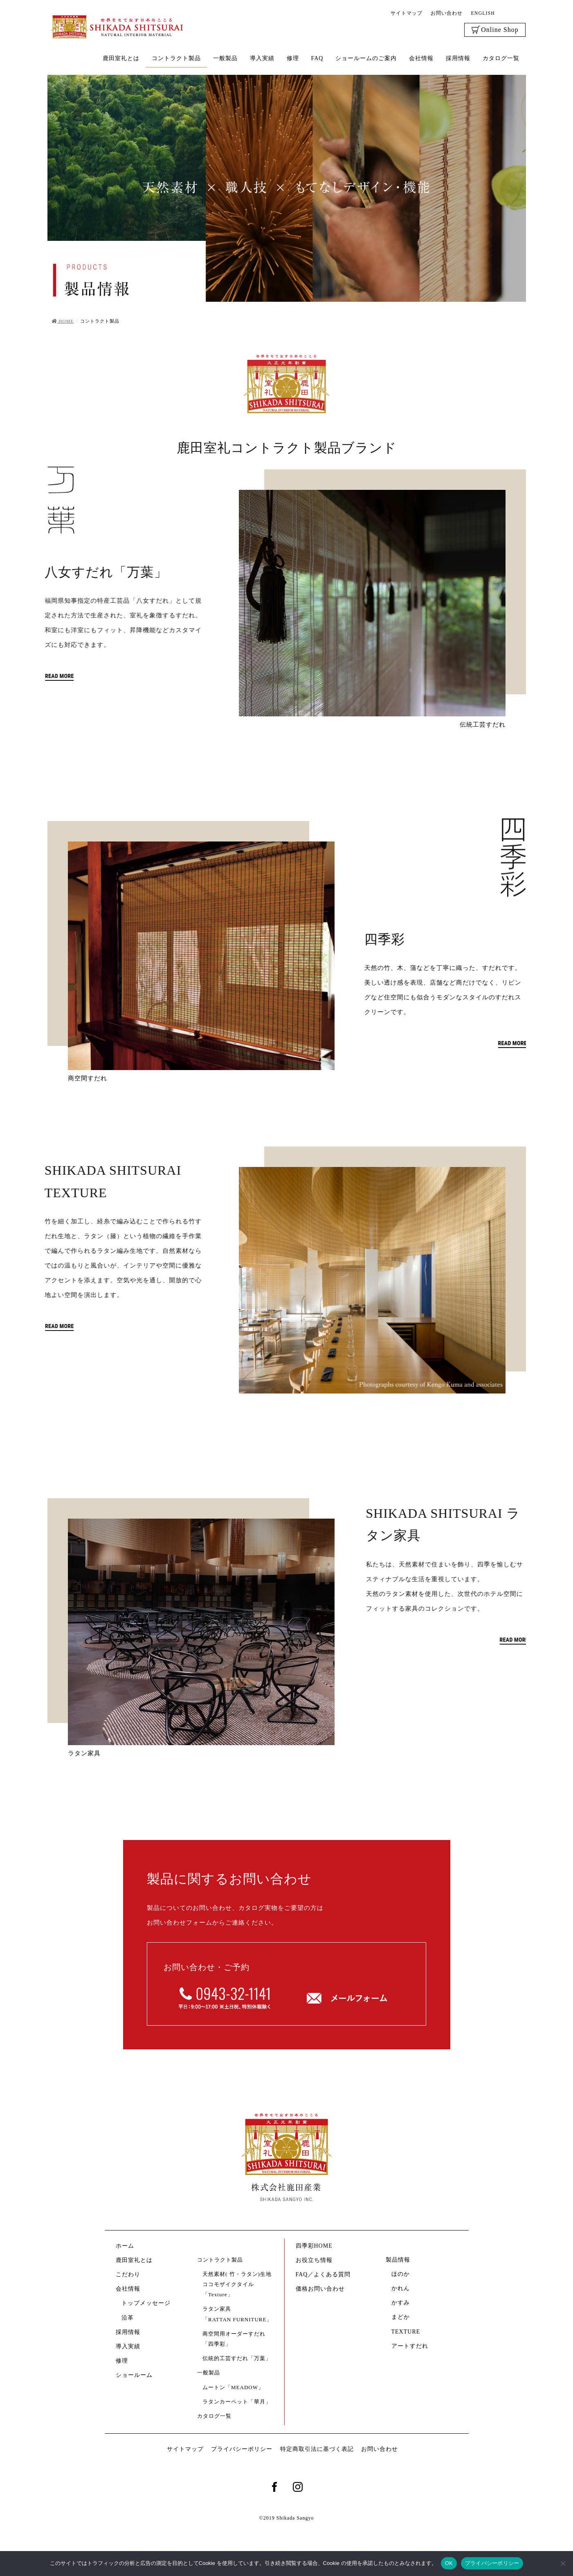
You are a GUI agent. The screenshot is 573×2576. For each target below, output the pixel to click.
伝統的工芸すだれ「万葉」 (236, 2358)
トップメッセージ (146, 2303)
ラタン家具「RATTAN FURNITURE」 (237, 2314)
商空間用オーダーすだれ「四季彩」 (233, 2339)
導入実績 (128, 2346)
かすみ (400, 2303)
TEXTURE (405, 2332)
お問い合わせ (447, 13)
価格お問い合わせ (320, 2289)
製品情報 (398, 2260)
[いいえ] (563, 2563)
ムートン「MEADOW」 (233, 2387)
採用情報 (128, 2332)
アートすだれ (409, 2346)
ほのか (400, 2274)
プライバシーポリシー (241, 2449)
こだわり (128, 2274)
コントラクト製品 (220, 2260)
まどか (400, 2317)
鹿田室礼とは (134, 2260)
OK (449, 2563)
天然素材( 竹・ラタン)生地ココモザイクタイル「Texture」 (237, 2284)
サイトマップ (406, 13)
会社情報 (128, 2289)
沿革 (127, 2318)
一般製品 (208, 2373)
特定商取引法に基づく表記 (317, 2449)
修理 (122, 2361)
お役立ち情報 (314, 2260)
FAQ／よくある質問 (323, 2274)
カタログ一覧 (214, 2416)
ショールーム (137, 2375)
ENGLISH (482, 13)
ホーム (125, 2246)
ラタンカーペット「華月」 (236, 2402)
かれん (400, 2288)
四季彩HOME (314, 2246)
